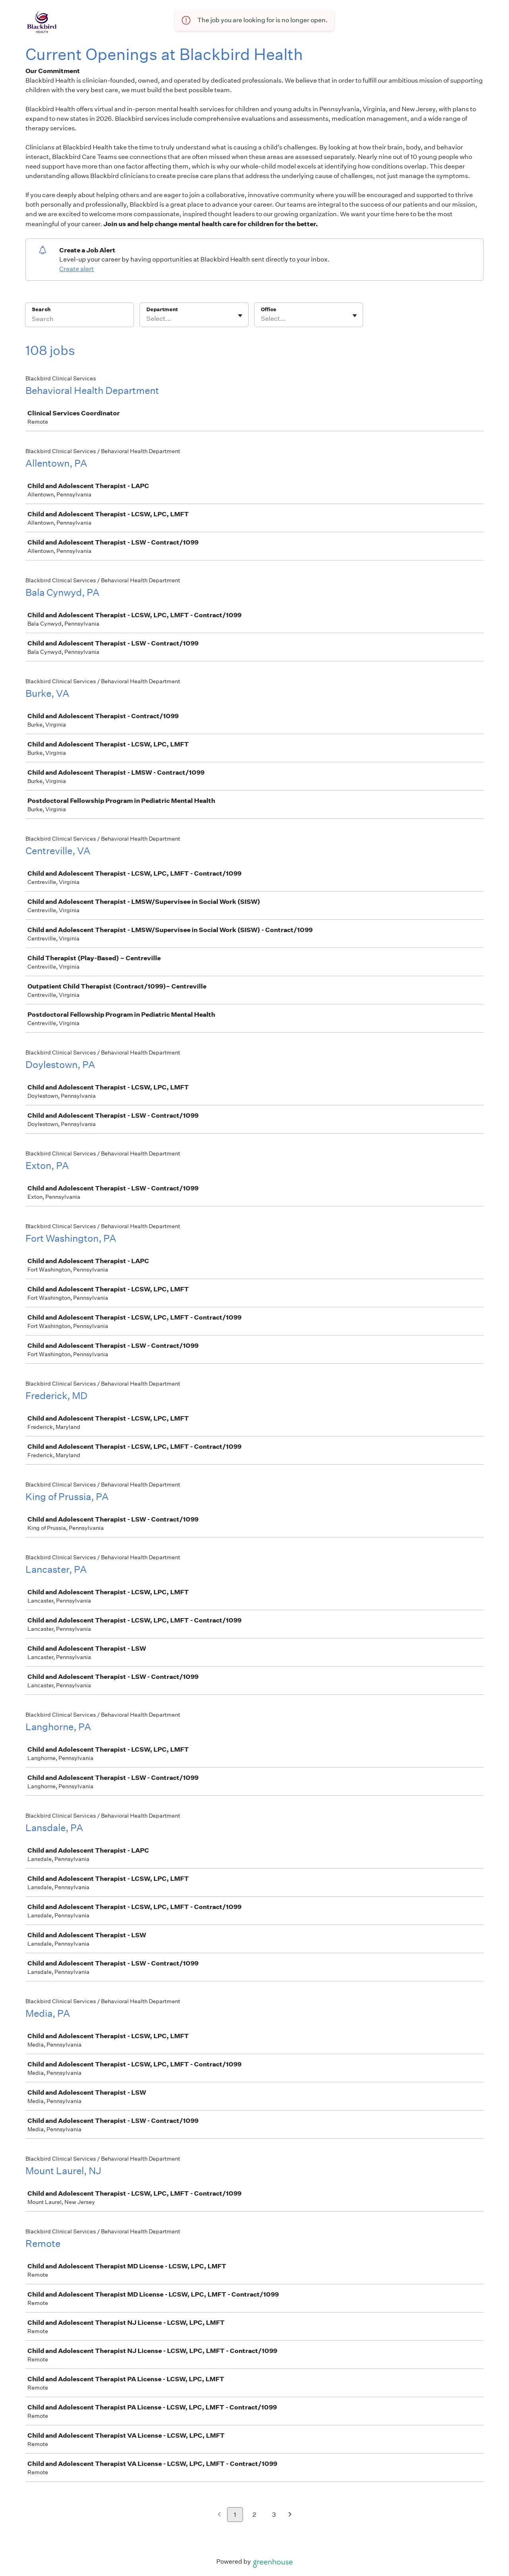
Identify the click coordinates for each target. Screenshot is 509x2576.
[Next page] (290, 2515)
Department (162, 309)
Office (268, 309)
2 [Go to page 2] (254, 2514)
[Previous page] (219, 2515)
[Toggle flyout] (240, 315)
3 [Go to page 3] (274, 2514)
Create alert (76, 269)
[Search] (79, 320)
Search (41, 309)
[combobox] (147, 318)
